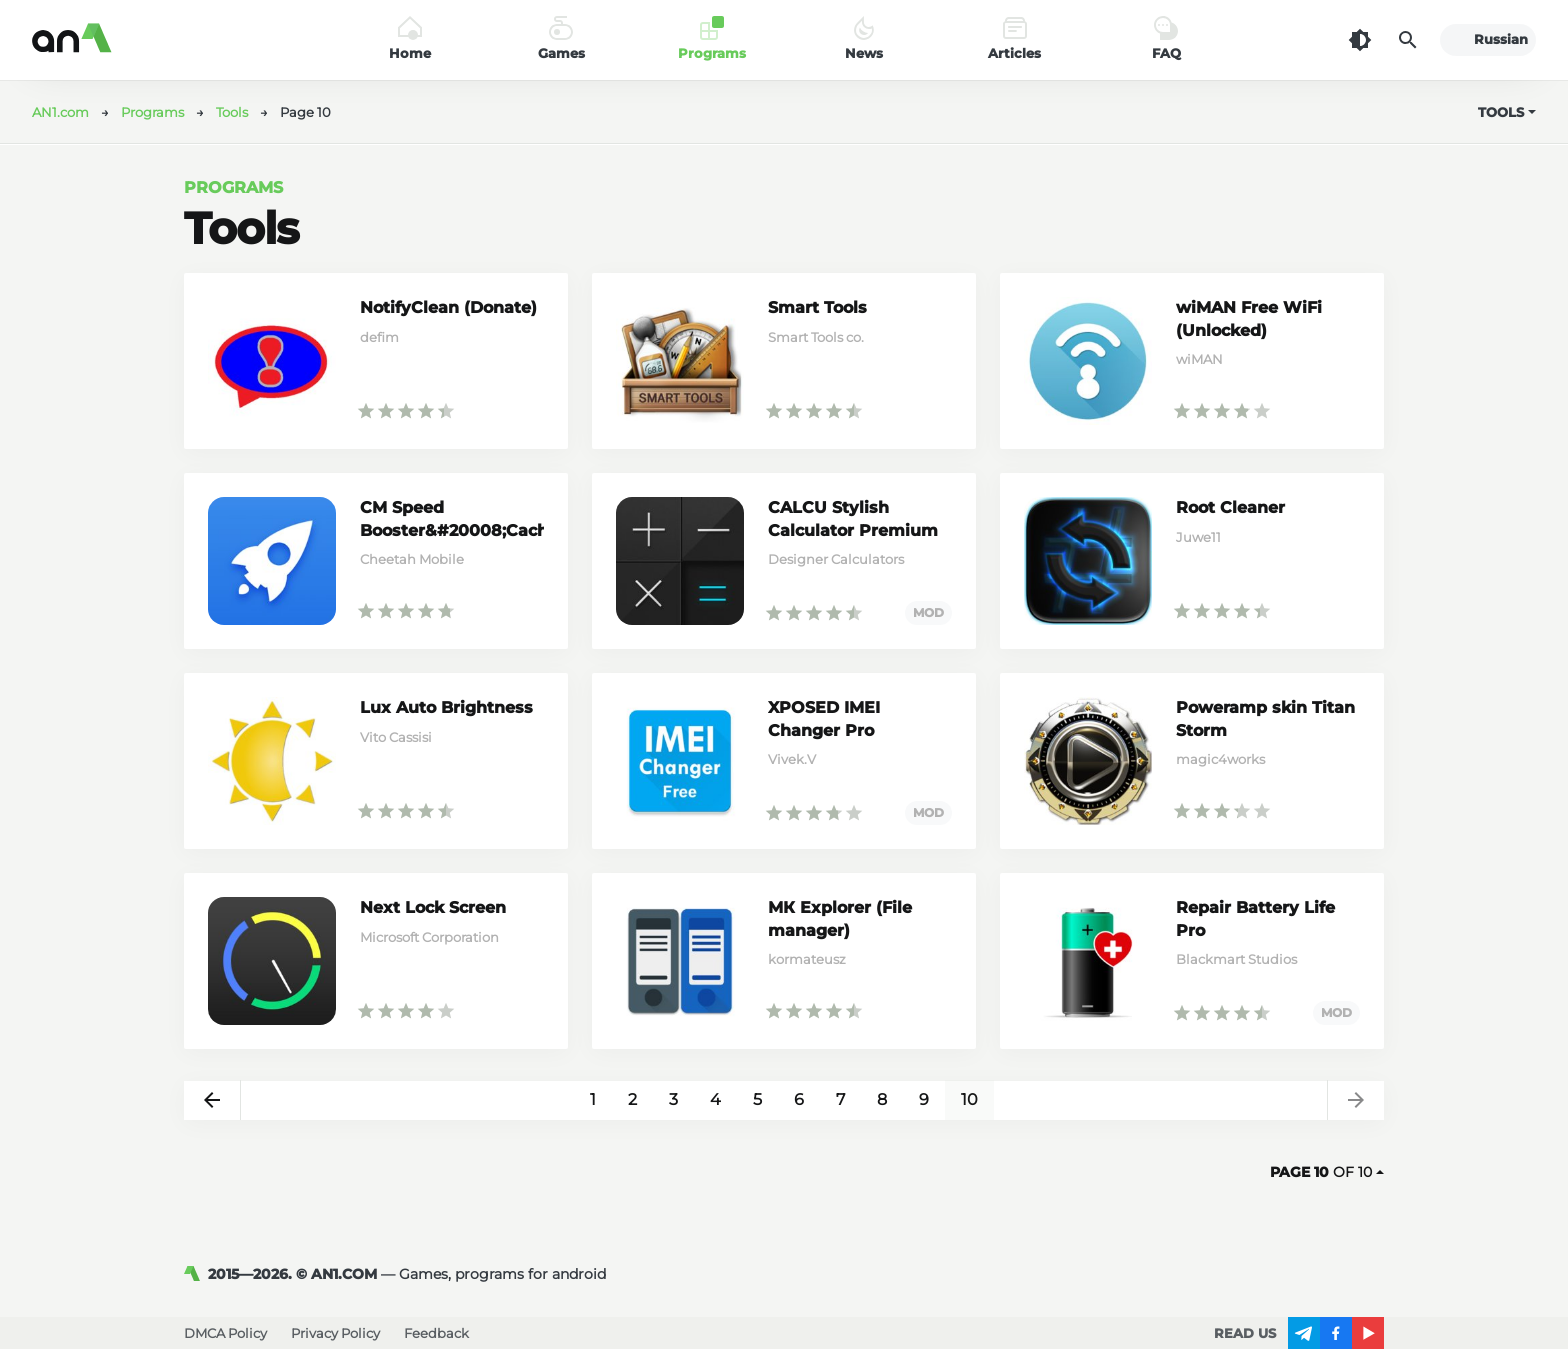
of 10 (1327, 1172)
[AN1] (196, 1274)
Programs (233, 187)
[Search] (1408, 40)
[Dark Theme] (1360, 40)
